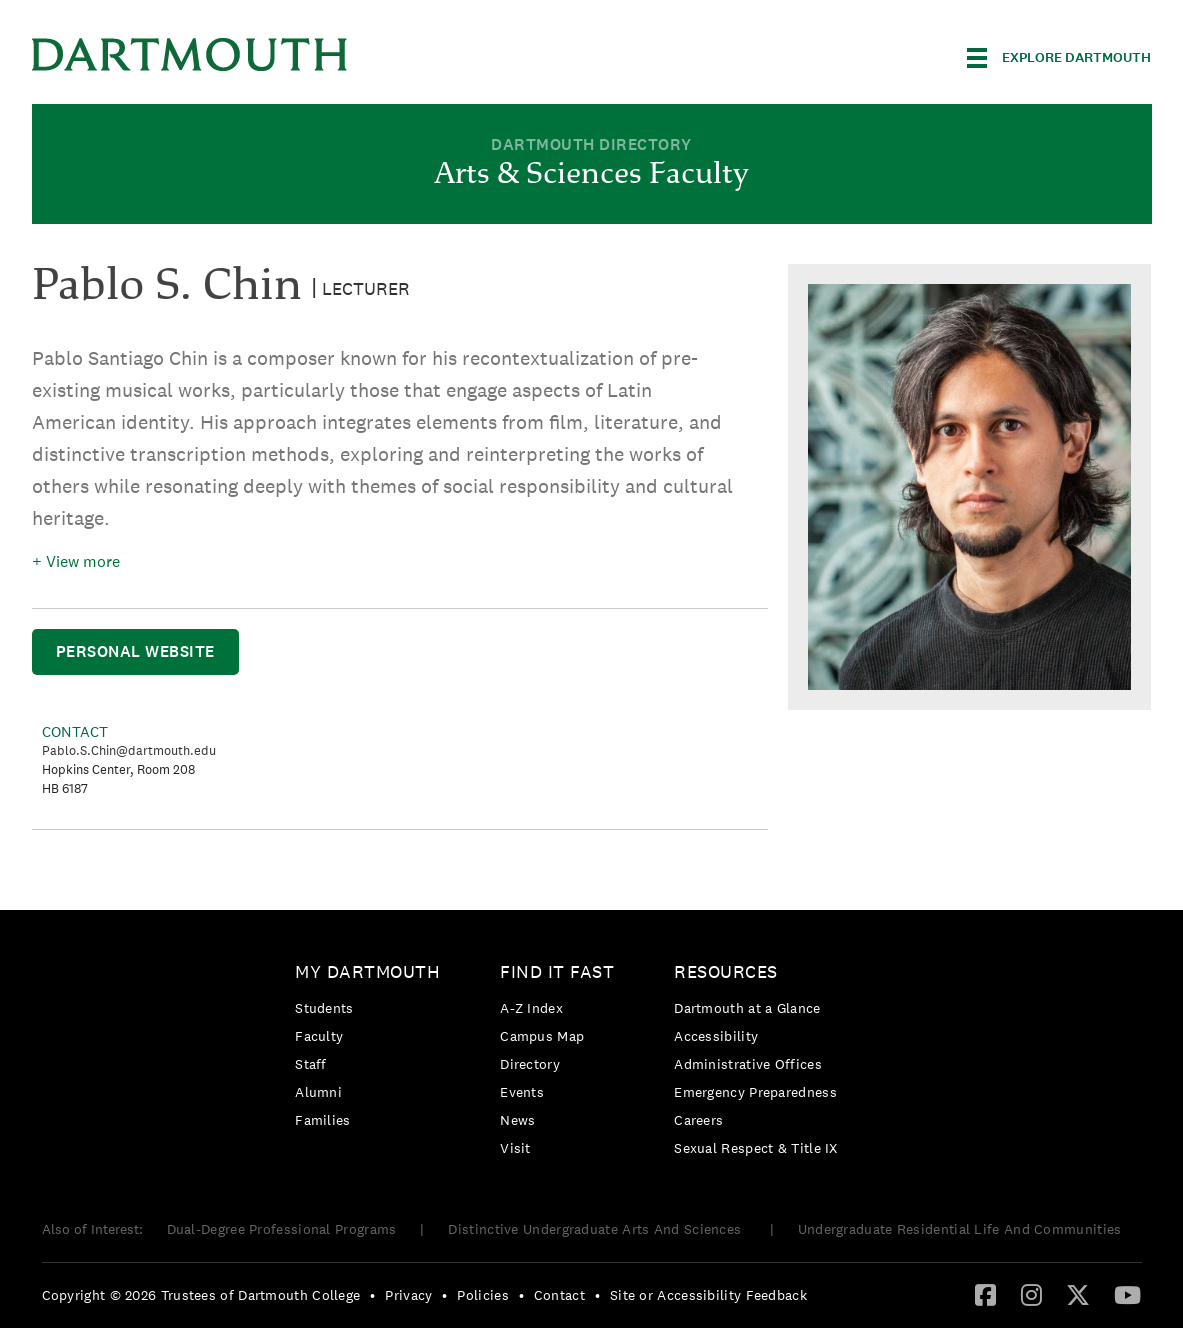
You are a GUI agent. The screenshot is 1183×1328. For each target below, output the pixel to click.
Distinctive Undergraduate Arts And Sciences (596, 1229)
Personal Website (135, 651)
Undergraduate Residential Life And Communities (960, 1229)
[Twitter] (1078, 1294)
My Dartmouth (367, 971)
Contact (559, 1295)
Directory (530, 1064)
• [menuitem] (372, 1295)
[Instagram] (1031, 1294)
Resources (726, 971)
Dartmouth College (190, 54)
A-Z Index (531, 1008)
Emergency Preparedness (755, 1092)
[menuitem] (372, 1049)
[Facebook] (985, 1294)
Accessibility (716, 1036)
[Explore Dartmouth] (1059, 58)
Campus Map (542, 1036)
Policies (482, 1295)
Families (322, 1120)
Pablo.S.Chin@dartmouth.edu (129, 750)
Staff (311, 1064)
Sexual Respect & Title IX (756, 1148)
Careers (698, 1120)
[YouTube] (1127, 1294)
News (517, 1120)
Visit (515, 1148)
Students (324, 1008)
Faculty (319, 1036)
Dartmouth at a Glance (747, 1008)
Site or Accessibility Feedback (708, 1295)
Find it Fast (557, 971)
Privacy (408, 1295)
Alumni (318, 1092)
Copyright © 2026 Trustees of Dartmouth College (201, 1295)
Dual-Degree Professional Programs (282, 1229)
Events (522, 1092)
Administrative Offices (748, 1064)
